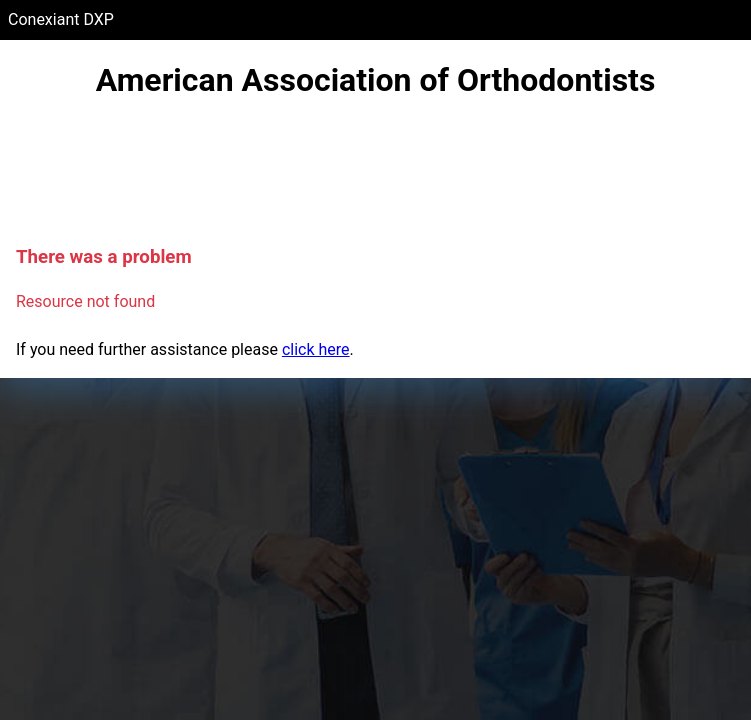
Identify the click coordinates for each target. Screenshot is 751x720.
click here (316, 349)
